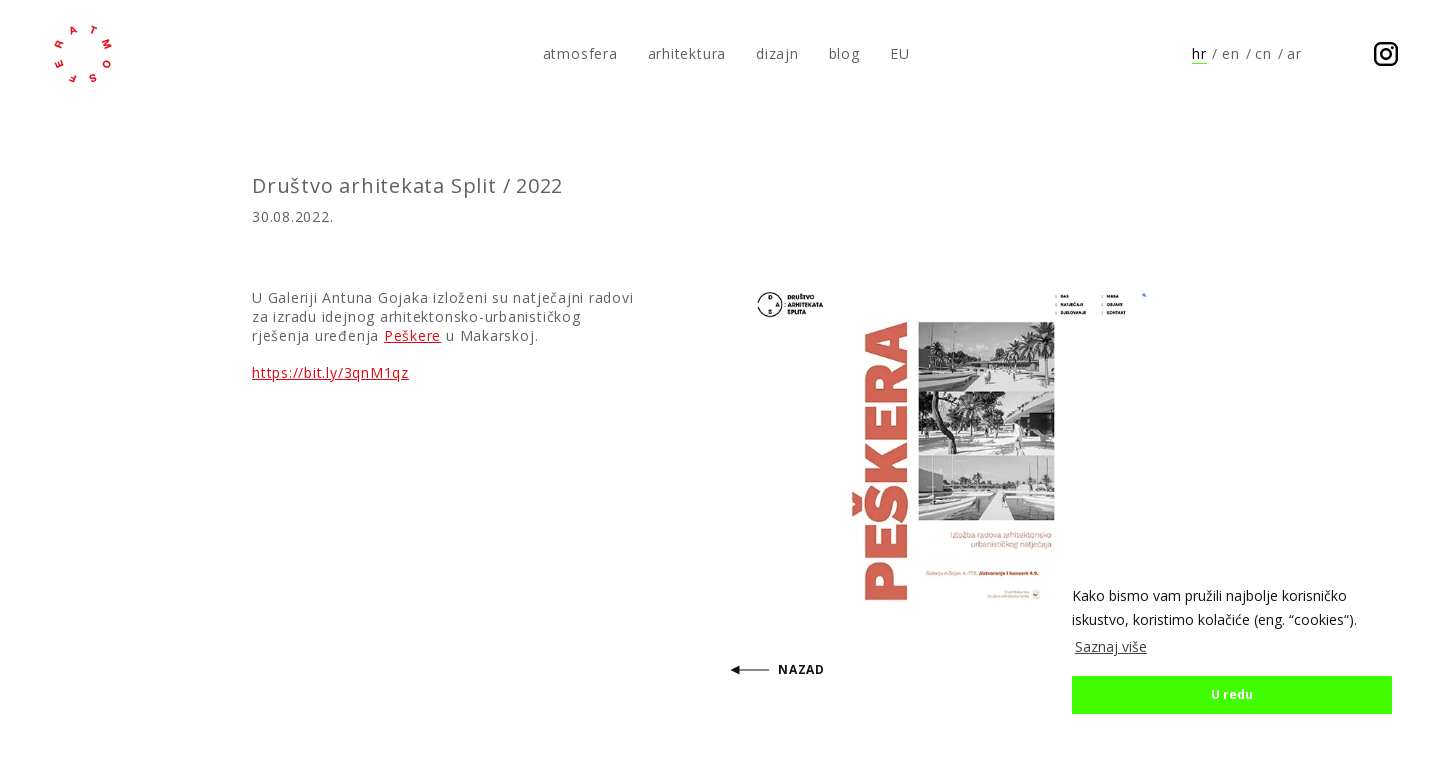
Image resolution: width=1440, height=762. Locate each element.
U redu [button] (1232, 694)
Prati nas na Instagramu (1386, 54)
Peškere (412, 335)
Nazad (801, 669)
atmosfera (83, 54)
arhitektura (687, 53)
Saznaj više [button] (1111, 646)
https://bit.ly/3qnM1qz (330, 372)
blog (844, 53)
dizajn (777, 53)
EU (900, 53)
